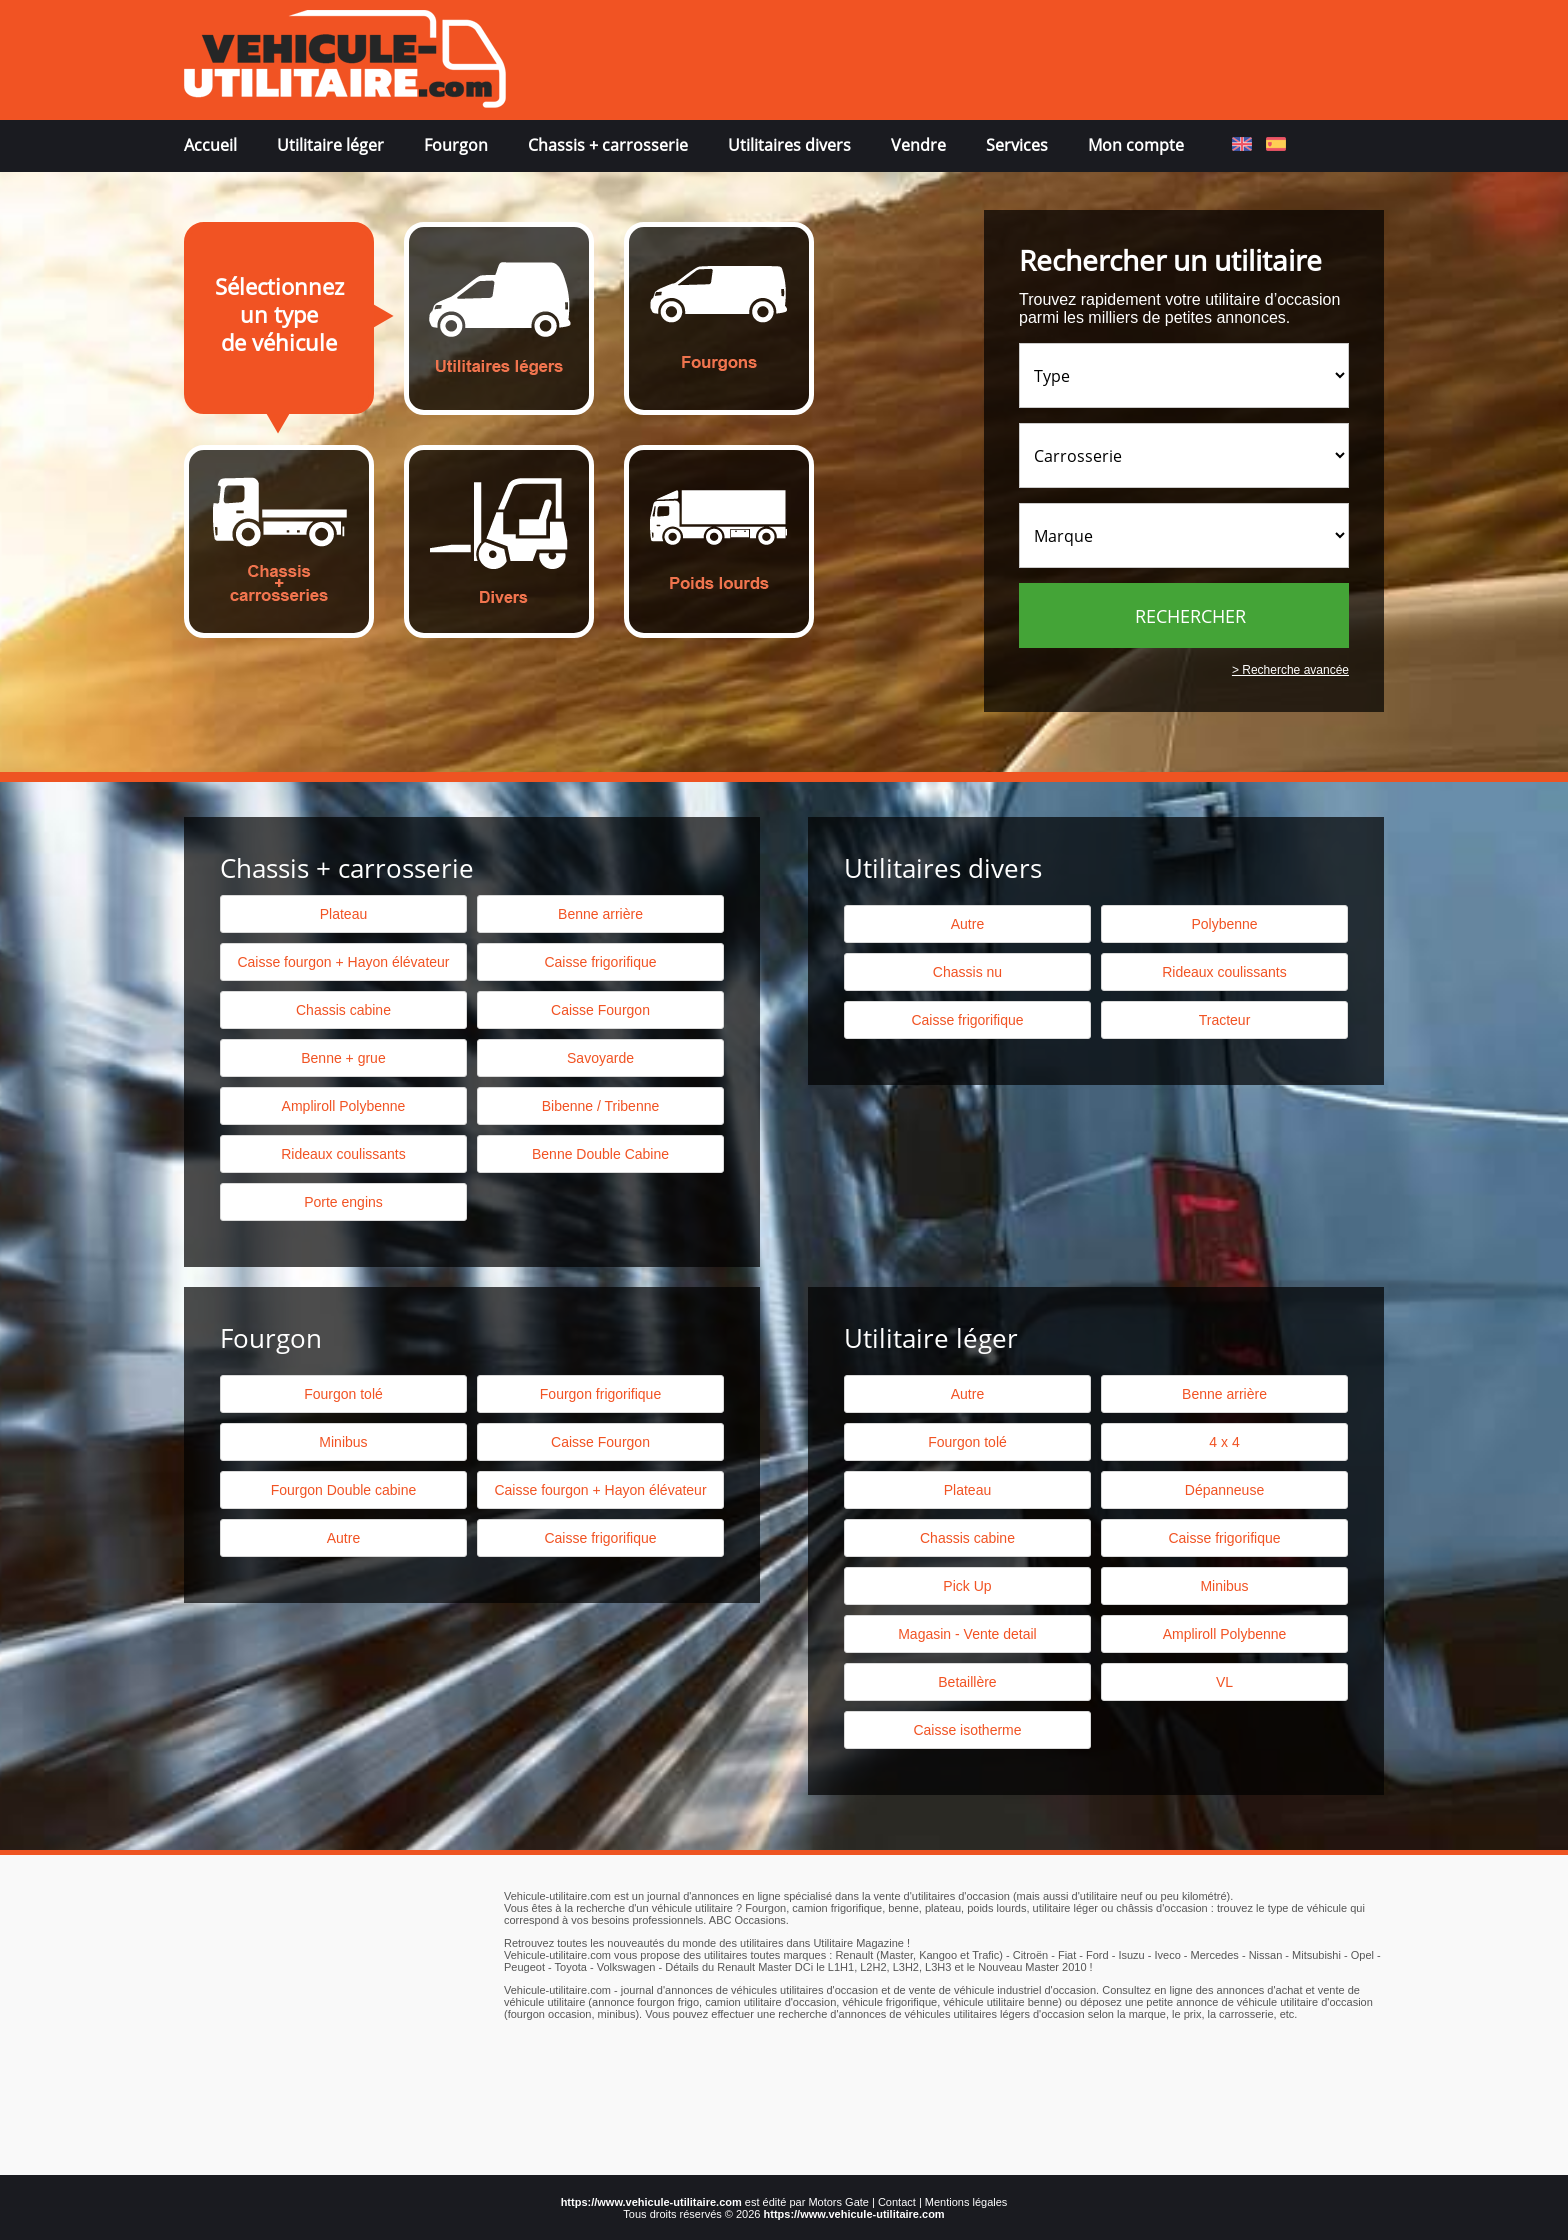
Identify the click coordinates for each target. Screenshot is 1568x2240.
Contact (897, 2202)
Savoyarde (600, 1058)
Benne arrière (600, 914)
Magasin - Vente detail (967, 1634)
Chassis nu (967, 972)
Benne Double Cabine (600, 1154)
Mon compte (1136, 145)
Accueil (210, 145)
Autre (967, 924)
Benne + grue (343, 1058)
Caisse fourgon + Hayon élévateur (343, 962)
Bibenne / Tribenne (601, 1106)
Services (1017, 145)
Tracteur (1225, 1020)
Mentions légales (966, 2202)
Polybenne (1224, 924)
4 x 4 (1224, 1442)
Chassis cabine (343, 1010)
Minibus (343, 1442)
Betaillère (967, 1682)
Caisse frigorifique (967, 1020)
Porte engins (343, 1202)
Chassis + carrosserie (608, 145)
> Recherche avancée (1290, 670)
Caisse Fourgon (600, 1010)
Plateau (343, 914)
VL (1224, 1682)
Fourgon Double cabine (344, 1490)
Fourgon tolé (343, 1394)
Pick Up (967, 1586)
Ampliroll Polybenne (344, 1106)
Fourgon (456, 145)
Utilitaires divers (789, 145)
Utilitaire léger (330, 145)
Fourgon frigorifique (600, 1394)
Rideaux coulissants (1224, 972)
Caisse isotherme (967, 1730)
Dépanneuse (1224, 1490)
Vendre (918, 145)
